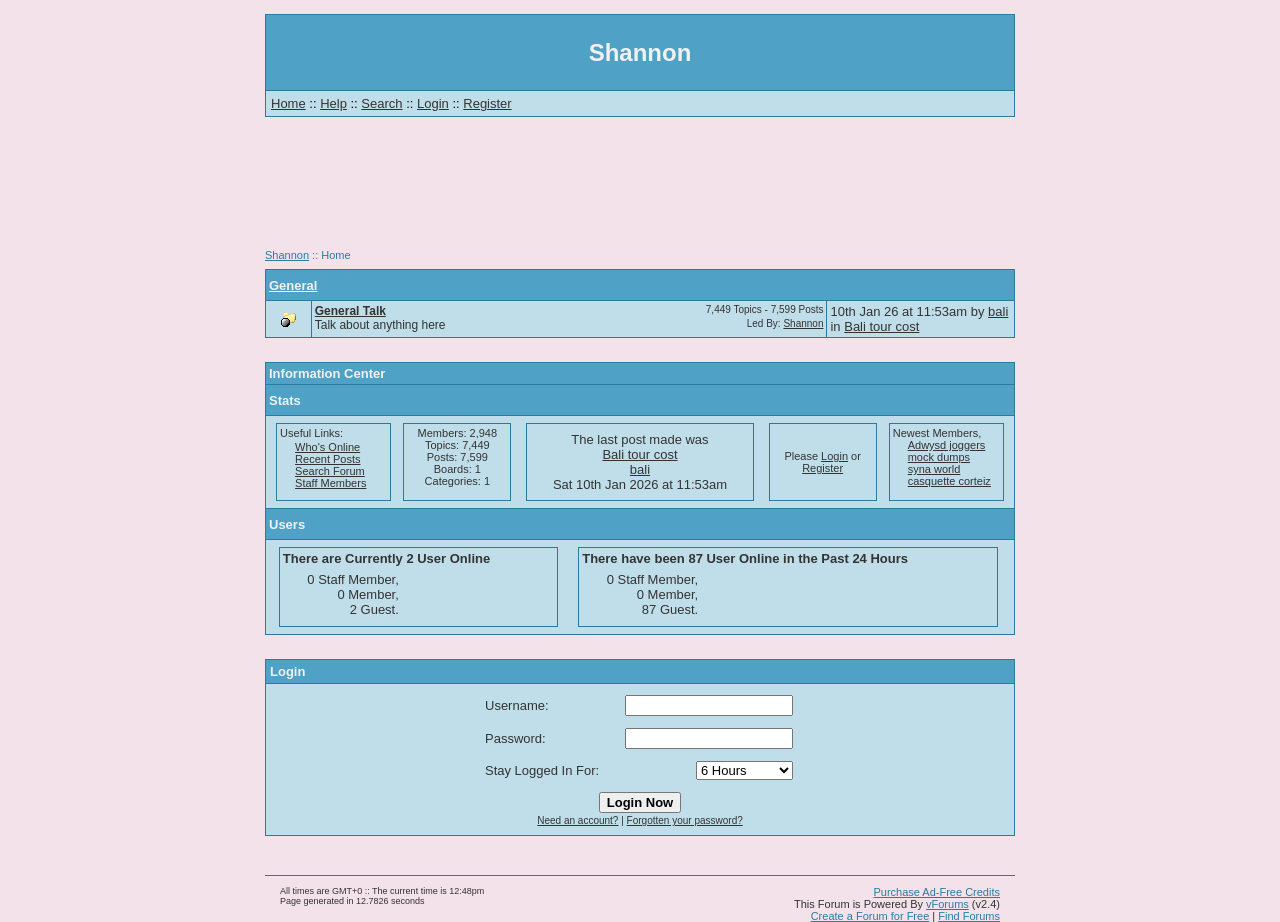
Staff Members (330, 483)
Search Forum (330, 471)
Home (288, 103)
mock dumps (939, 457)
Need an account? (577, 820)
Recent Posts (327, 459)
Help (333, 103)
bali (998, 311)
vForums (947, 904)
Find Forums (969, 916)
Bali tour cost (881, 326)
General (293, 285)
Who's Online (327, 447)
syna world (934, 469)
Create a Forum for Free (870, 916)
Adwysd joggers (947, 445)
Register (487, 103)
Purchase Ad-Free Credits (936, 892)
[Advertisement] (640, 190)
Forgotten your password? (685, 820)
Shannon (287, 255)
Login (433, 103)
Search (381, 103)
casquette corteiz (949, 481)
